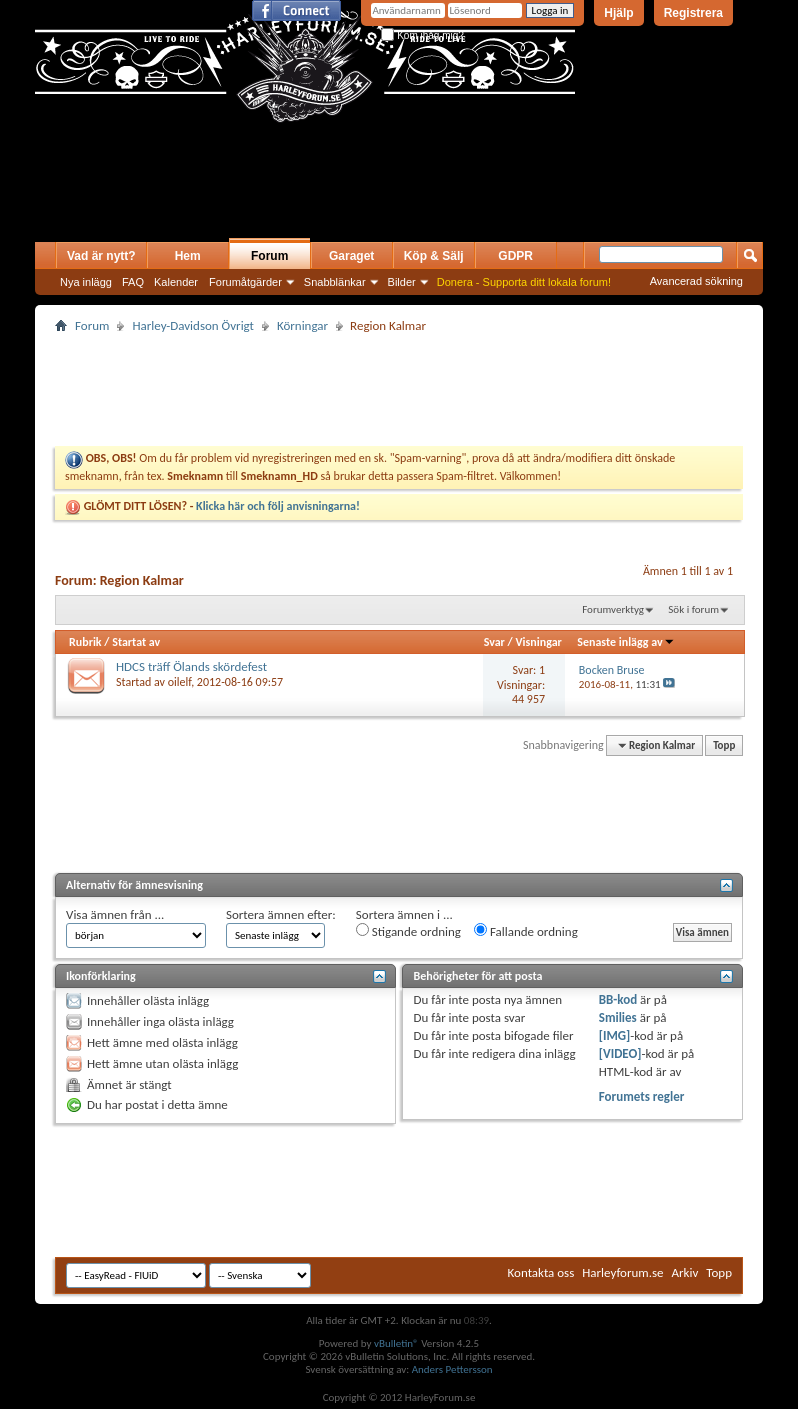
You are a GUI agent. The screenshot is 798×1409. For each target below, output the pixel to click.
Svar (494, 642)
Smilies (618, 1017)
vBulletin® (396, 1343)
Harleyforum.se (622, 1272)
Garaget (351, 256)
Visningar (538, 642)
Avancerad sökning (696, 281)
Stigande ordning (408, 931)
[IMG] (615, 1035)
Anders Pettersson (452, 1369)
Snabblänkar (335, 282)
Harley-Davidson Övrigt (192, 325)
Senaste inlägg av (625, 642)
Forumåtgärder (245, 282)
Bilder (402, 282)
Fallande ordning (526, 931)
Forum (269, 256)
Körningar (302, 325)
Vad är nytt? (101, 256)
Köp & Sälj (434, 256)
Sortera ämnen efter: (281, 914)
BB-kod (618, 999)
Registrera (693, 13)
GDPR (515, 256)
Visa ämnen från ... (115, 914)
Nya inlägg (86, 282)
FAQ (133, 282)
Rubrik (85, 642)
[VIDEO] (620, 1053)
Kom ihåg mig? (422, 35)
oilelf (179, 682)
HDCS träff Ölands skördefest (191, 666)
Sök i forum (693, 609)
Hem (188, 256)
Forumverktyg (613, 609)
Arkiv (685, 1272)
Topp (724, 745)
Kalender (176, 282)
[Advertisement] (269, 202)
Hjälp (618, 13)
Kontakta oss (541, 1272)
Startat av (136, 642)
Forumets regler (642, 1096)
